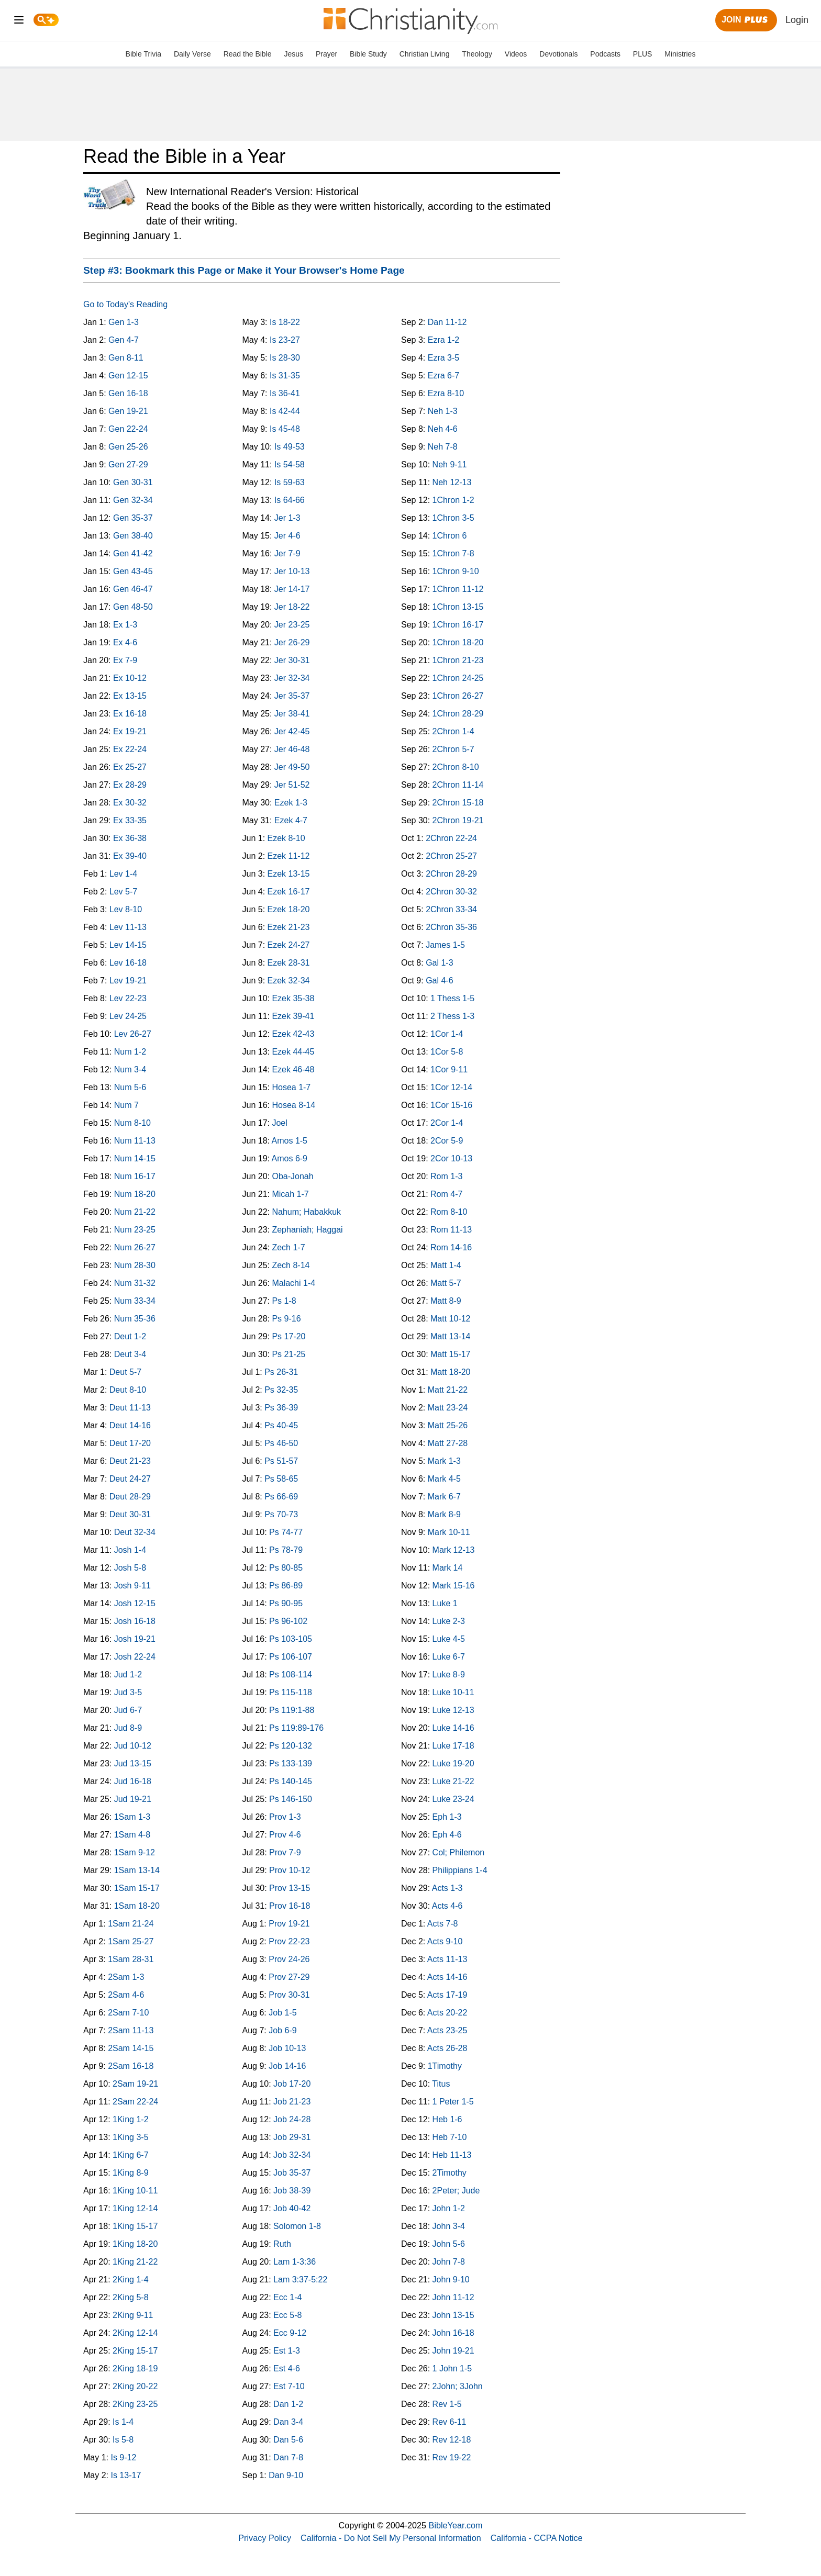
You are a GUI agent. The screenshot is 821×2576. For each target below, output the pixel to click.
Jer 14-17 (292, 589)
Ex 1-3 (125, 624)
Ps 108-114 (290, 1674)
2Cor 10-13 (451, 1158)
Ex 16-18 (130, 713)
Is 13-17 (125, 2475)
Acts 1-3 (447, 1888)
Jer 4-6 (287, 535)
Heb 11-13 (452, 2155)
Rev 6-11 (449, 2421)
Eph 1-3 (447, 1816)
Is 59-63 (289, 482)
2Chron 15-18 (458, 802)
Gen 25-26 (128, 446)
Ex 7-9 (125, 660)
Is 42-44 (285, 411)
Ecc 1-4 (287, 2297)
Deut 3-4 (130, 1354)
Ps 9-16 (286, 1318)
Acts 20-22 (447, 2012)
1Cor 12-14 (451, 1087)
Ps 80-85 (286, 1567)
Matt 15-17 (450, 1354)
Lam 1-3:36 (294, 2261)
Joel (279, 1122)
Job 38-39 (291, 2190)
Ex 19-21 (130, 731)
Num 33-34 (135, 1300)
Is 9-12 (123, 2457)
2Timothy (449, 2172)
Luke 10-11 (453, 1692)
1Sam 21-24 (130, 1923)
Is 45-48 (285, 428)
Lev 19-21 (128, 980)
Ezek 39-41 (293, 1016)
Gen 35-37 (133, 517)
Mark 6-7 (444, 1496)
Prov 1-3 (285, 1816)
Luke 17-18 (453, 1745)
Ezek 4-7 (290, 820)
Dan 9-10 (286, 2475)
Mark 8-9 (444, 1514)
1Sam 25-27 (130, 1941)
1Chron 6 (449, 535)
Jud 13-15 (132, 1763)
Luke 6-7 (448, 1656)
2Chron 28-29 (451, 873)
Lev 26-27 (132, 1033)
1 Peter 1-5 (453, 2101)
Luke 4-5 (448, 1638)
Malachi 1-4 (293, 1283)
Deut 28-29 (130, 1496)
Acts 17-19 (447, 1994)
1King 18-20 (135, 2243)
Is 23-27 (285, 339)
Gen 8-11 (125, 357)
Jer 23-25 (292, 624)
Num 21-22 (135, 1211)
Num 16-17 (135, 1176)
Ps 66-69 (281, 1496)
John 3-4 (448, 2226)
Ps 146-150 (290, 1799)
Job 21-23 (291, 2101)
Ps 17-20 (288, 1336)
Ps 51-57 (281, 1461)
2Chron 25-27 (451, 856)
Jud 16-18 (132, 1781)
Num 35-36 (135, 1318)
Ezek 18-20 (289, 909)
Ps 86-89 (286, 1585)
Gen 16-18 (128, 393)
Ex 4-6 (125, 642)
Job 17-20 (291, 2083)
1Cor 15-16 (451, 1105)
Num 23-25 (135, 1229)
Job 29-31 (291, 2137)
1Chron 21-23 (458, 660)
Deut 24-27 (130, 1478)
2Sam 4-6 (126, 1994)
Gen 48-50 (133, 606)
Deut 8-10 (127, 1389)
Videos (516, 54)
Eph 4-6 (447, 1834)
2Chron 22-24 (451, 838)
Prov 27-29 (289, 1977)
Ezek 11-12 (289, 856)
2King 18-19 (135, 2368)
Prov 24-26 (289, 1959)
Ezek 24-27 (289, 944)
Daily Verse (192, 54)
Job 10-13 (287, 2048)
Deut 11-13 (130, 1407)
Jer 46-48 (292, 749)
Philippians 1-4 (459, 1870)
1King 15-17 (135, 2226)
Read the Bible (248, 54)
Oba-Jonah (292, 1176)
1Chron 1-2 (453, 500)
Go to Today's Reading (125, 304)
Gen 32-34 (133, 500)
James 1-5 (445, 944)
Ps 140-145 (290, 1781)
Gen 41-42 (133, 553)
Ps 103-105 (290, 1638)
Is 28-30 (285, 357)
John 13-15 (453, 2315)
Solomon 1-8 (297, 2226)
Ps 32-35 (281, 1389)
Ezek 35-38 (293, 998)
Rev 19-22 (451, 2457)
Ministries (679, 54)
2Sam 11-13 (130, 2030)
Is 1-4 (123, 2421)
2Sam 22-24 (135, 2101)
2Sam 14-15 (130, 2048)
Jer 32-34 (292, 678)
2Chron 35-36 (451, 927)
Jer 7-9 (287, 553)
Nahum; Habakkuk (306, 1211)
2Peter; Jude (456, 2190)
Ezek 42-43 (293, 1033)
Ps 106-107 (290, 1656)
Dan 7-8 (288, 2457)
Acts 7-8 (442, 1923)
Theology (477, 54)
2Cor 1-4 (446, 1122)
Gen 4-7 (123, 339)
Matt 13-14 (450, 1336)
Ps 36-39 (281, 1407)
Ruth (282, 2243)
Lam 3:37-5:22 (300, 2279)
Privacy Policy (264, 2538)
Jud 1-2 (128, 1674)
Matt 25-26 (448, 1425)
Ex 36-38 (130, 838)
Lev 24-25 (128, 1016)
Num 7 (126, 1105)
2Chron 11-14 (458, 784)
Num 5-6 (130, 1087)
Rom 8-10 (448, 1211)
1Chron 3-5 (453, 517)
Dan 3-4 (288, 2421)
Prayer (326, 54)
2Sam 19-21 (135, 2083)
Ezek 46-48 (293, 1069)
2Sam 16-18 (130, 2066)
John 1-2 (448, 2208)
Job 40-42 (291, 2208)
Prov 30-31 (289, 1994)
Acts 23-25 (447, 2030)
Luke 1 (445, 1603)
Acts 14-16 (447, 1977)
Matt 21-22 (448, 1389)
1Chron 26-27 (458, 695)
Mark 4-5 (444, 1478)
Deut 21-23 (130, 1461)
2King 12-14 (135, 2332)
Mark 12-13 (453, 1549)
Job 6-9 (282, 2030)
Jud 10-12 (132, 1745)
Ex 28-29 (130, 784)
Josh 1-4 (130, 1549)
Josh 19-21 (135, 1638)
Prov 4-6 (285, 1834)
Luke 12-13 (453, 1710)
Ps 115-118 (290, 1692)
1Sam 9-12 (134, 1852)
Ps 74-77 (286, 1532)
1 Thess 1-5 (452, 998)
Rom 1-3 (446, 1176)
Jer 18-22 (292, 606)
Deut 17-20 (130, 1443)
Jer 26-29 (292, 642)
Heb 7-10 (449, 2137)
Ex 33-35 (130, 820)
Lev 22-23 (128, 998)
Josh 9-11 (132, 1585)
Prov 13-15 (289, 1888)
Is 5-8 (123, 2439)
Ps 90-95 (286, 1603)
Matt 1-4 (445, 1265)
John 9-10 (451, 2279)
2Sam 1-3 (126, 1977)
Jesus (293, 54)
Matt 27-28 (448, 1443)
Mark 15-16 (453, 1585)
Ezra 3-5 (443, 357)
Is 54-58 (289, 464)
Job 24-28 (291, 2119)
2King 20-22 (135, 2386)
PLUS (642, 54)
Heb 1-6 (447, 2119)
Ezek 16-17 (289, 891)
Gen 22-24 (128, 428)
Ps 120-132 (290, 1745)
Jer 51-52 (292, 784)
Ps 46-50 (281, 1443)
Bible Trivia (143, 54)
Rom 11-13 (451, 1229)
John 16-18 (453, 2332)
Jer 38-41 (292, 713)
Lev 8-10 (125, 909)
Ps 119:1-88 (291, 1710)
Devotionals (558, 54)
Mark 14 (447, 1567)
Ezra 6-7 (443, 375)
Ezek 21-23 (289, 927)
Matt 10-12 (450, 1318)
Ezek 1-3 (290, 802)
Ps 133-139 (290, 1763)
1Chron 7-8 (453, 553)
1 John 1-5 (452, 2368)
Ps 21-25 (288, 1354)
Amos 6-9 (289, 1158)
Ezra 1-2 (443, 339)
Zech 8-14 (290, 1265)
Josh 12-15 (135, 1603)
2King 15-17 (135, 2350)
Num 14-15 (135, 1158)
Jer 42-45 (292, 731)
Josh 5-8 (130, 1567)
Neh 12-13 (452, 482)
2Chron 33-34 (451, 909)
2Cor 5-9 (446, 1140)
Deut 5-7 (125, 1372)
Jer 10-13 (292, 571)
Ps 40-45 (281, 1425)
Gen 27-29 (128, 464)
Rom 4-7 (446, 1194)
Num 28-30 (135, 1265)
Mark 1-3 (444, 1461)
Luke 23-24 (453, 1799)
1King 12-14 (135, 2208)
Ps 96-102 (288, 1621)
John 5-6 (448, 2243)
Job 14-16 (287, 2066)
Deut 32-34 (135, 1532)
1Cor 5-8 (446, 1051)
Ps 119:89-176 (296, 1727)
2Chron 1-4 (453, 731)
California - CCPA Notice (537, 2538)
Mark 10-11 (449, 1532)
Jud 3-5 (128, 1692)
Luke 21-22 (453, 1781)
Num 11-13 (135, 1140)
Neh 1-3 (443, 411)
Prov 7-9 (285, 1852)
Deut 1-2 (130, 1336)
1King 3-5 (131, 2137)
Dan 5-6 (288, 2439)
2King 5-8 (131, 2297)
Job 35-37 (291, 2172)
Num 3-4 (130, 1069)
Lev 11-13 (128, 927)
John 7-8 (448, 2261)
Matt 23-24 (448, 1407)
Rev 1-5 (447, 2404)
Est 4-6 (286, 2368)
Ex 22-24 (130, 749)
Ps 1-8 (284, 1300)
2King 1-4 (131, 2279)
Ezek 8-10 (286, 838)
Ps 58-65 (281, 1478)
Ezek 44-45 (293, 1051)
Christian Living (425, 54)
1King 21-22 (135, 2261)
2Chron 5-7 (453, 749)
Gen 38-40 (133, 535)
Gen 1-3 (123, 322)
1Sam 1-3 (132, 1816)
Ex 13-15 (130, 695)
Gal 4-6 (439, 980)
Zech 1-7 (288, 1247)
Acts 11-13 (447, 1959)
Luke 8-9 (448, 1674)
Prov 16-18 (289, 1905)
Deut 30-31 (130, 1514)
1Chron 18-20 (458, 642)
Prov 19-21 (289, 1923)
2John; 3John (457, 2386)
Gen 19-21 (128, 411)
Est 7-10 (289, 2386)
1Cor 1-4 (446, 1033)
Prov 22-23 (289, 1941)
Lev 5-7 (123, 891)
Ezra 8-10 (446, 393)
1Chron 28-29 (458, 713)
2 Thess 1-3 (452, 1016)
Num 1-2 (130, 1051)
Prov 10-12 (289, 1870)
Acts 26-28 (447, 2048)
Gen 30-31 (133, 482)
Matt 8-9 (445, 1300)
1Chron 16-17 (458, 624)
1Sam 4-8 (132, 1834)
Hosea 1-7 (291, 1087)
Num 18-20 (135, 1194)
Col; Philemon (458, 1852)
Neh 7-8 (443, 446)
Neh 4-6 (443, 428)
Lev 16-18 (128, 962)
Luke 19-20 (453, 1763)
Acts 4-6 (447, 1905)
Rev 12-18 (451, 2439)
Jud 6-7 (128, 1710)
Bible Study (368, 54)
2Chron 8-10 (455, 767)
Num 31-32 (135, 1283)
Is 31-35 (285, 375)
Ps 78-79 (286, 1549)
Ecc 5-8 (287, 2315)
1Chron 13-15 (458, 606)
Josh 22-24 (135, 1656)
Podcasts (605, 54)
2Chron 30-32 (451, 891)
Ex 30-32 (130, 802)
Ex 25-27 (130, 767)
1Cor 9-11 (449, 1069)
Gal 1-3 (439, 962)
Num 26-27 (135, 1247)
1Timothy (445, 2066)
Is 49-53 (289, 446)
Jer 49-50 (292, 767)
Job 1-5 (282, 2012)
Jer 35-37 (292, 695)
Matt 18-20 (450, 1372)
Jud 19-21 (132, 1799)
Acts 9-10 (445, 1941)
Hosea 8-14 (293, 1105)
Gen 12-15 (128, 375)
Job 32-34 (291, 2155)
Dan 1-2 (288, 2404)
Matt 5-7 (445, 1283)
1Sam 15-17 (137, 1888)
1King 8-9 (131, 2172)
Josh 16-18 (135, 1621)
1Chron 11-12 (458, 589)
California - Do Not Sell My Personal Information (391, 2538)
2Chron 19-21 (458, 820)
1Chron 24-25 (458, 678)
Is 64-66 (289, 500)
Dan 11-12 (447, 322)
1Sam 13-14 (137, 1870)
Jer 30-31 (292, 660)
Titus (441, 2083)
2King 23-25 (135, 2404)
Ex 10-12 (130, 678)
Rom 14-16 (451, 1247)
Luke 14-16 (453, 1727)
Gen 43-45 (133, 571)
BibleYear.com (456, 2525)
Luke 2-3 (448, 1621)
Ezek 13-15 (289, 873)
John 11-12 (453, 2297)
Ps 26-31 (281, 1372)
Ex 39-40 (130, 856)
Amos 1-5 (289, 1140)
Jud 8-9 (128, 1727)
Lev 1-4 (123, 873)
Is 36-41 (285, 393)
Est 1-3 (286, 2350)
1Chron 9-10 (455, 571)
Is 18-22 (285, 322)
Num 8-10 (132, 1122)
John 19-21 (453, 2350)
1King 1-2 (131, 2119)
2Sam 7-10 (128, 2012)
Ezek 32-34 (289, 980)
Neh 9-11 (449, 464)
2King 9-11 (133, 2315)
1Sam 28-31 (130, 1959)
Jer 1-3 (287, 517)
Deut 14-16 (130, 1425)
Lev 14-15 (128, 944)
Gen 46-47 (133, 589)
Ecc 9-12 (289, 2332)
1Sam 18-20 (137, 1905)
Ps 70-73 (281, 1514)
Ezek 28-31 (289, 962)
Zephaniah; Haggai (307, 1229)
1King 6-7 (131, 2155)
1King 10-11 (135, 2190)
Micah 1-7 (290, 1194)
